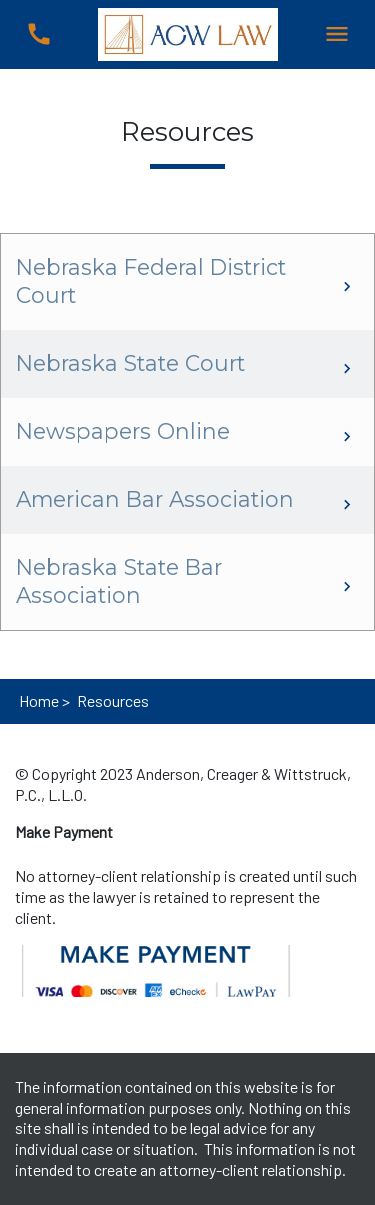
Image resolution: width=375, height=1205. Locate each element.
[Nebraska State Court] (187, 364)
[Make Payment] (64, 832)
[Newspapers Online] (187, 432)
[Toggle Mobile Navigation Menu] (336, 34)
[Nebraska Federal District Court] (187, 282)
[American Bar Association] (187, 500)
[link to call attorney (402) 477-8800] (38, 34)
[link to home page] (188, 32)
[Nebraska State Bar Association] (187, 582)
